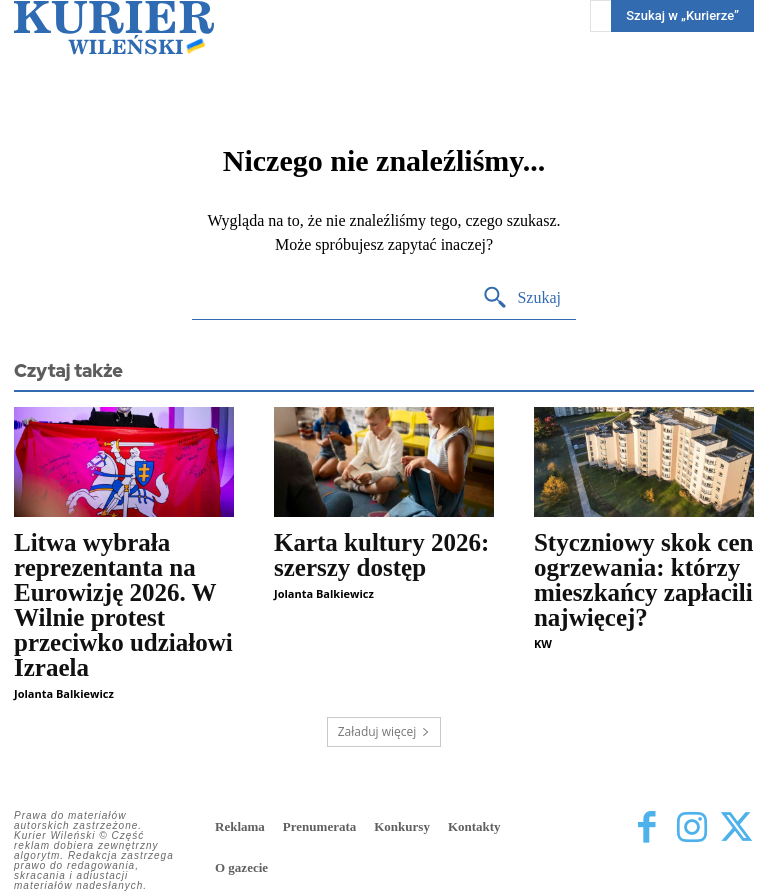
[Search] (521, 298)
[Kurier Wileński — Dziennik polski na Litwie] (114, 27)
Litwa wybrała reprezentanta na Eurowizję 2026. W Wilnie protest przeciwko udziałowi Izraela (123, 605)
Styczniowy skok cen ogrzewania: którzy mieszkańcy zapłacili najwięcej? (643, 580)
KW (543, 643)
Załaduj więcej (384, 731)
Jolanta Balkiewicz (64, 693)
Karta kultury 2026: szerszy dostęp (381, 555)
